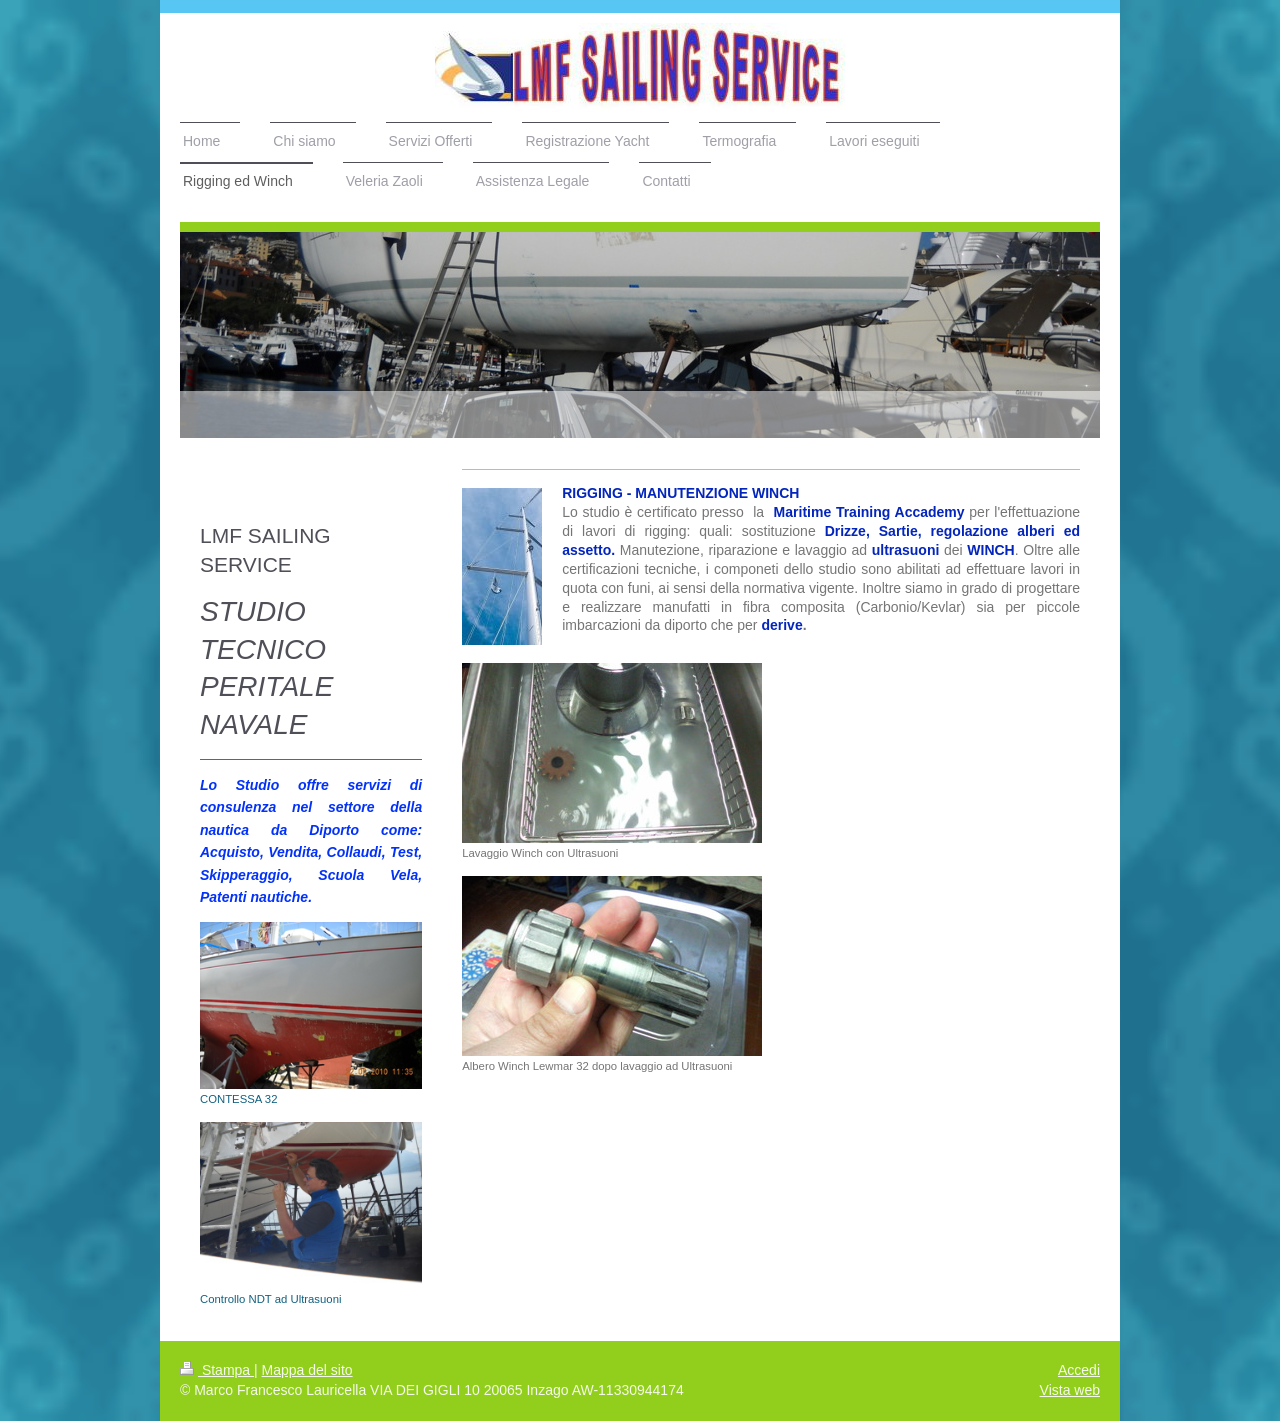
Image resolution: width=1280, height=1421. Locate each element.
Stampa (217, 1370)
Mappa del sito (307, 1370)
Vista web (1070, 1390)
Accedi (1079, 1370)
